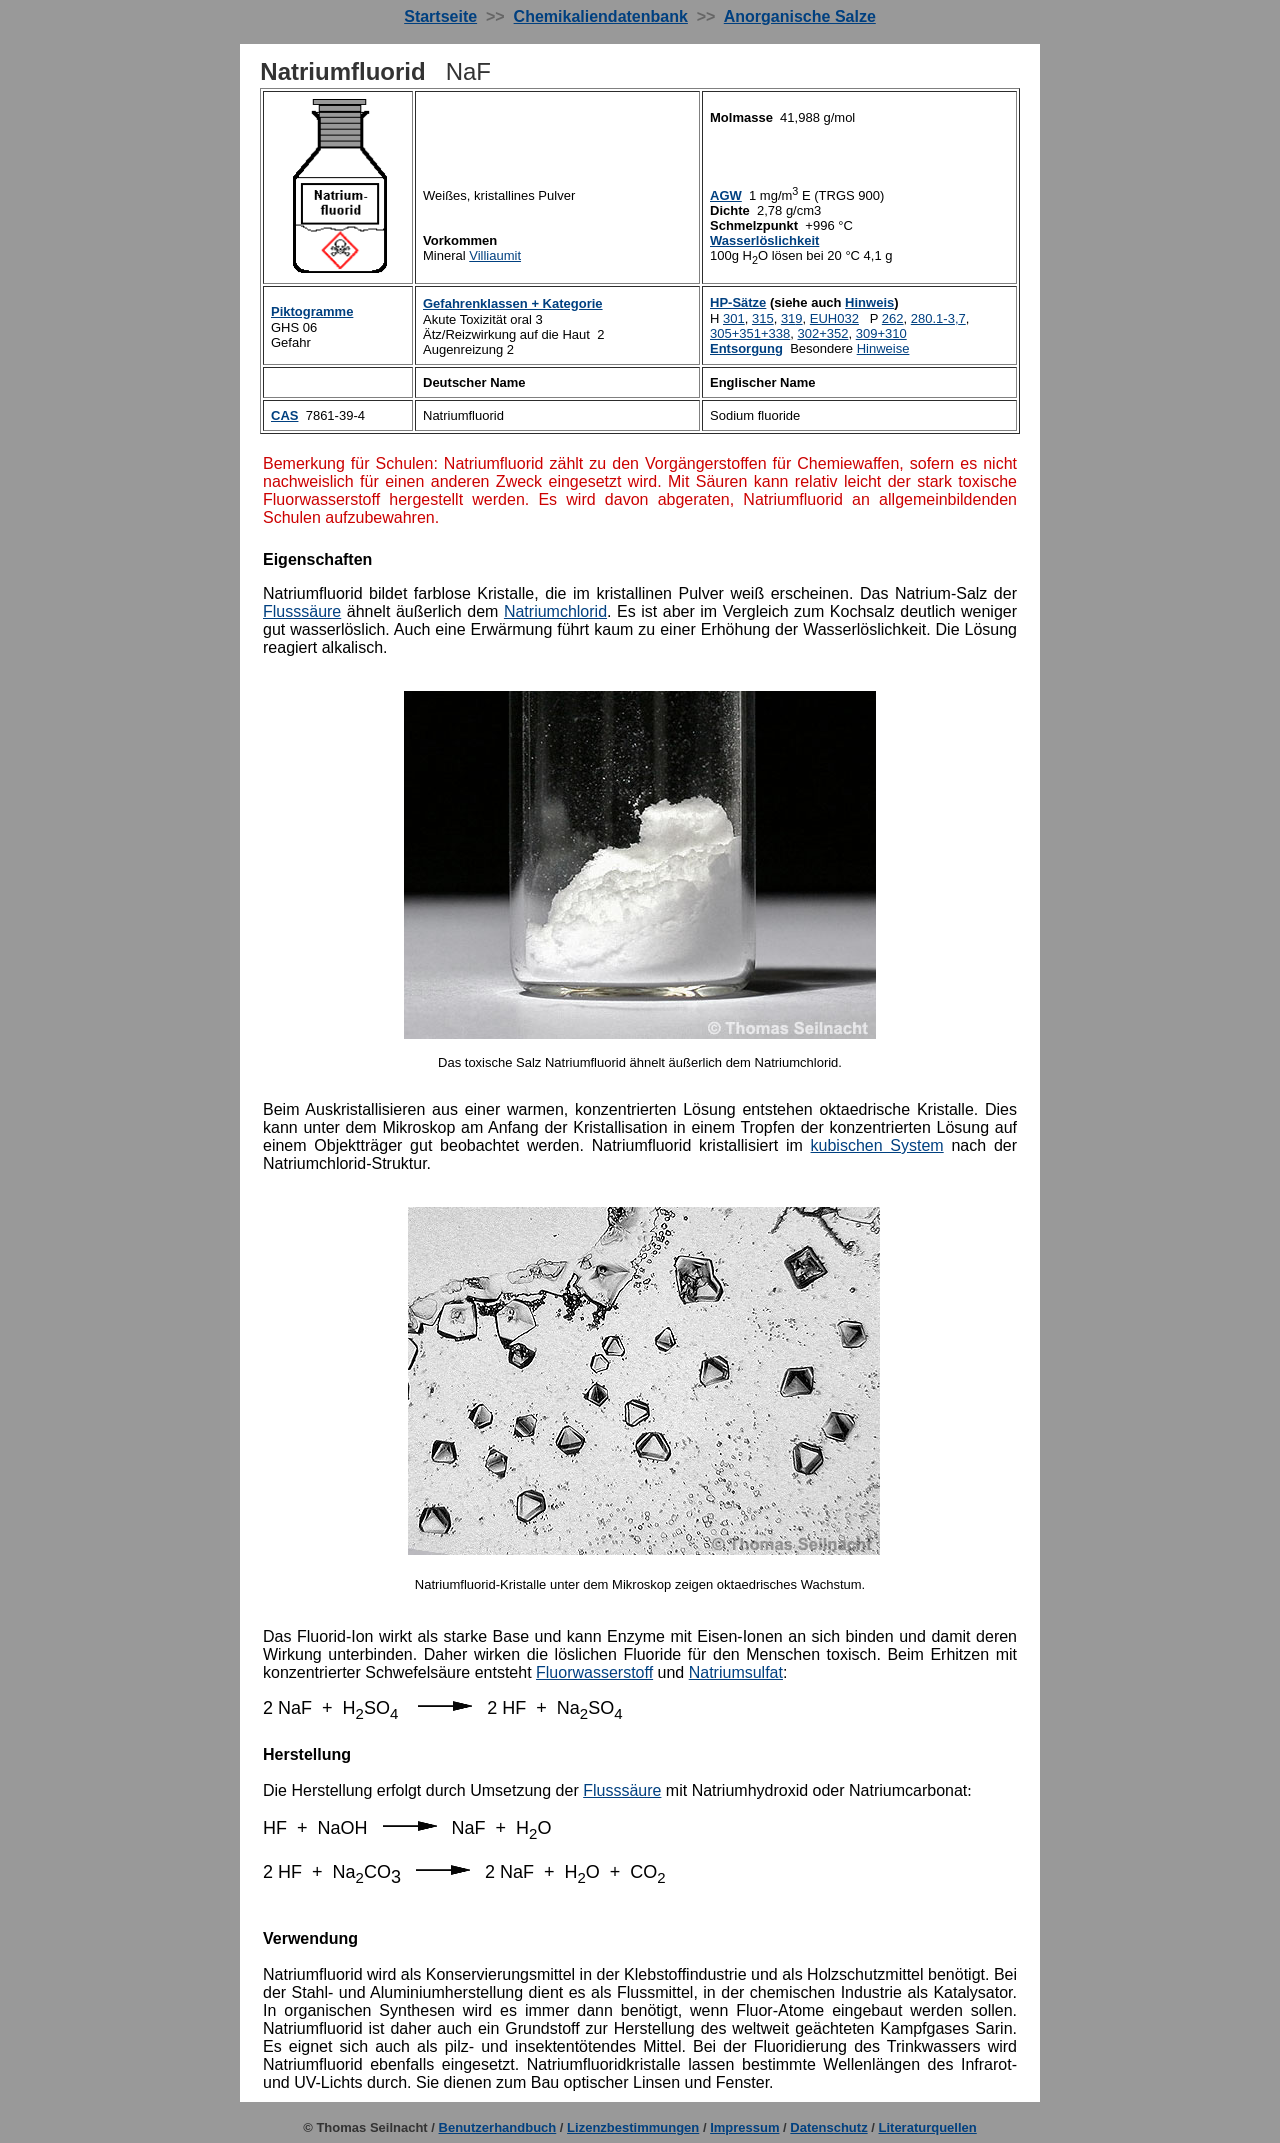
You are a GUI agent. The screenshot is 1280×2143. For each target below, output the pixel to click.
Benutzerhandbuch (498, 2127)
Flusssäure (302, 611)
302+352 (823, 333)
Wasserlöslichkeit (764, 240)
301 (734, 318)
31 (792, 318)
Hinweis (869, 302)
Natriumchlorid (555, 611)
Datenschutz (828, 2127)
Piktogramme (312, 311)
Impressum (744, 2127)
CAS (284, 415)
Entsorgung (746, 348)
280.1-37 (938, 318)
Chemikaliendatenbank (601, 16)
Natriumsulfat (736, 1672)
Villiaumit (495, 255)
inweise (883, 348)
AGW (726, 195)
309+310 (881, 333)
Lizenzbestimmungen (633, 2127)
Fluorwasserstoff (594, 1672)
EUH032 (834, 318)
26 (893, 318)
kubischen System (877, 1145)
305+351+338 (750, 333)
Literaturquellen (928, 2127)
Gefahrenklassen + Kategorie (513, 303)
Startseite (440, 16)
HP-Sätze (738, 302)
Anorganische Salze (800, 16)
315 (763, 318)
